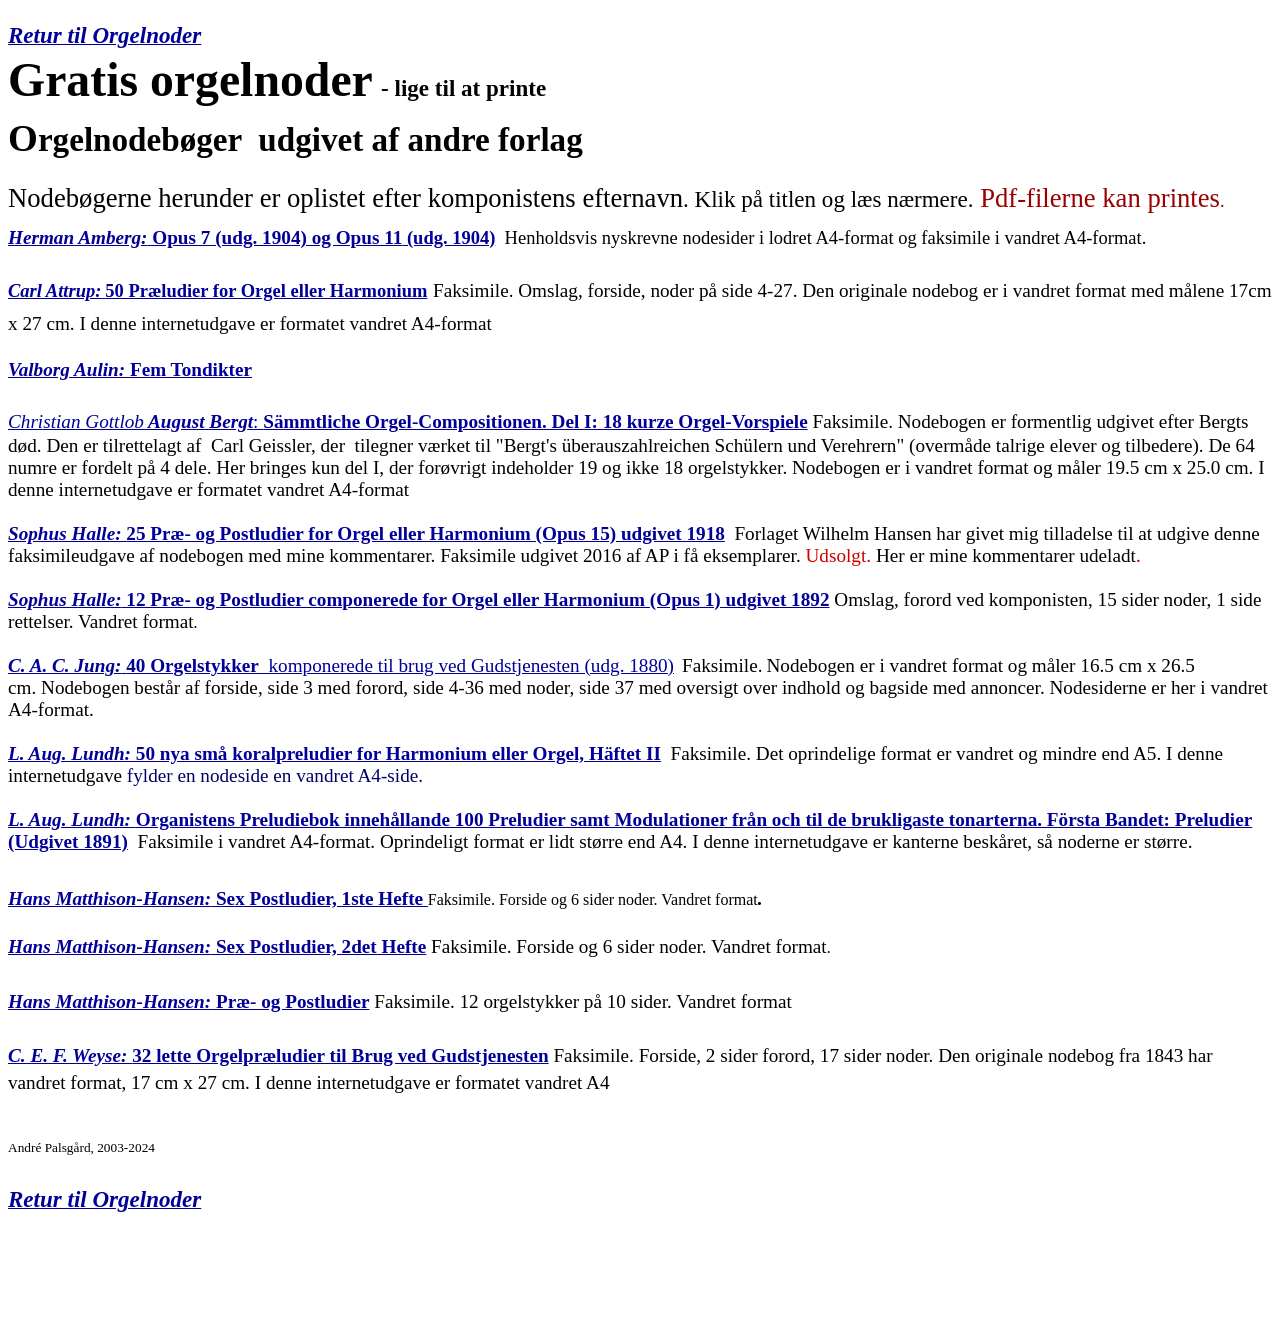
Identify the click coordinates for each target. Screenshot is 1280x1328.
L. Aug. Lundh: (69, 753)
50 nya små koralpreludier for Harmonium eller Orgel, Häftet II (396, 753)
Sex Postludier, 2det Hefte (318, 946)
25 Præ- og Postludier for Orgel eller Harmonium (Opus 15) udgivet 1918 (425, 533)
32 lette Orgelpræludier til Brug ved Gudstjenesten (278, 1055)
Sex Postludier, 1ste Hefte (215, 898)
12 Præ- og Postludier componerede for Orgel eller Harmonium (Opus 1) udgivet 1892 (476, 599)
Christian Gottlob (76, 421)
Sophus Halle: (67, 533)
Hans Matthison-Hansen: (109, 946)
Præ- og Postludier (290, 1001)
